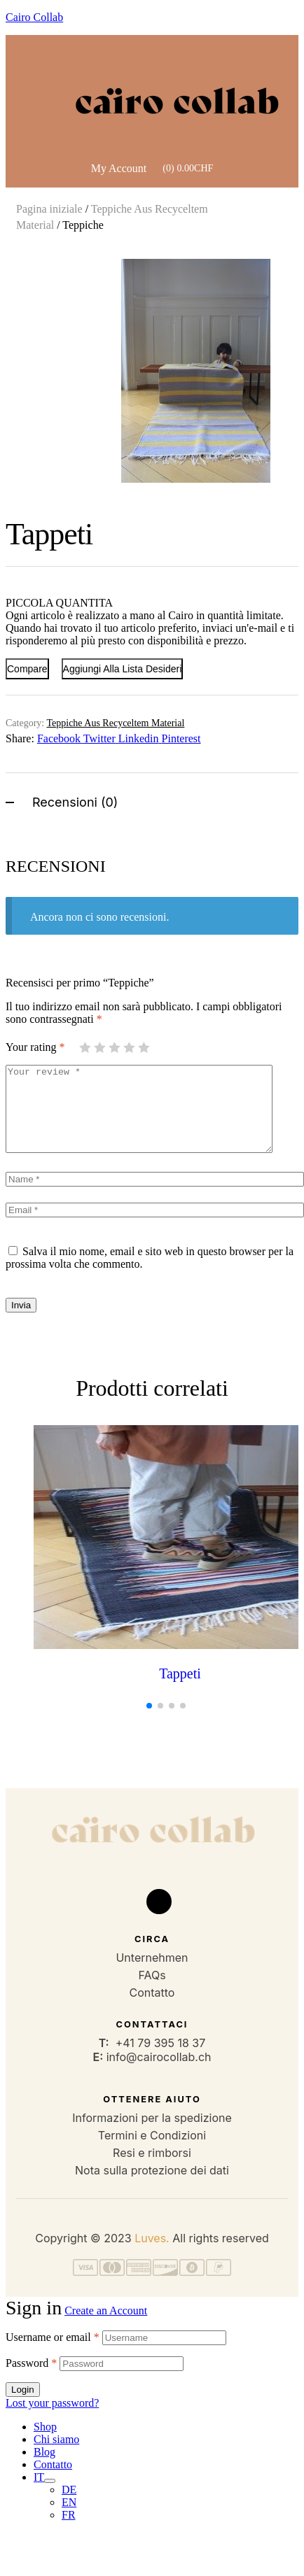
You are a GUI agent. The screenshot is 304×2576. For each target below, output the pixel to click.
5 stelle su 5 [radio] (143, 1047)
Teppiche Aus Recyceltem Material (115, 723)
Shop (45, 2443)
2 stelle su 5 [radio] (99, 1047)
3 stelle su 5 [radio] (114, 1047)
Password (31, 2380)
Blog (44, 2469)
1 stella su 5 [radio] (84, 1047)
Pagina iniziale (49, 209)
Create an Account (105, 2327)
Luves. (152, 2255)
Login (22, 2406)
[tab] (152, 800)
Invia (21, 1322)
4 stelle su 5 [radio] (128, 1047)
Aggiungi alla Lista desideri (122, 668)
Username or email (52, 2354)
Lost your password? (52, 2420)
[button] (273, 272)
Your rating (35, 1047)
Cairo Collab (34, 17)
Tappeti (180, 1690)
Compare (27, 668)
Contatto (53, 2481)
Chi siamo (56, 2456)
